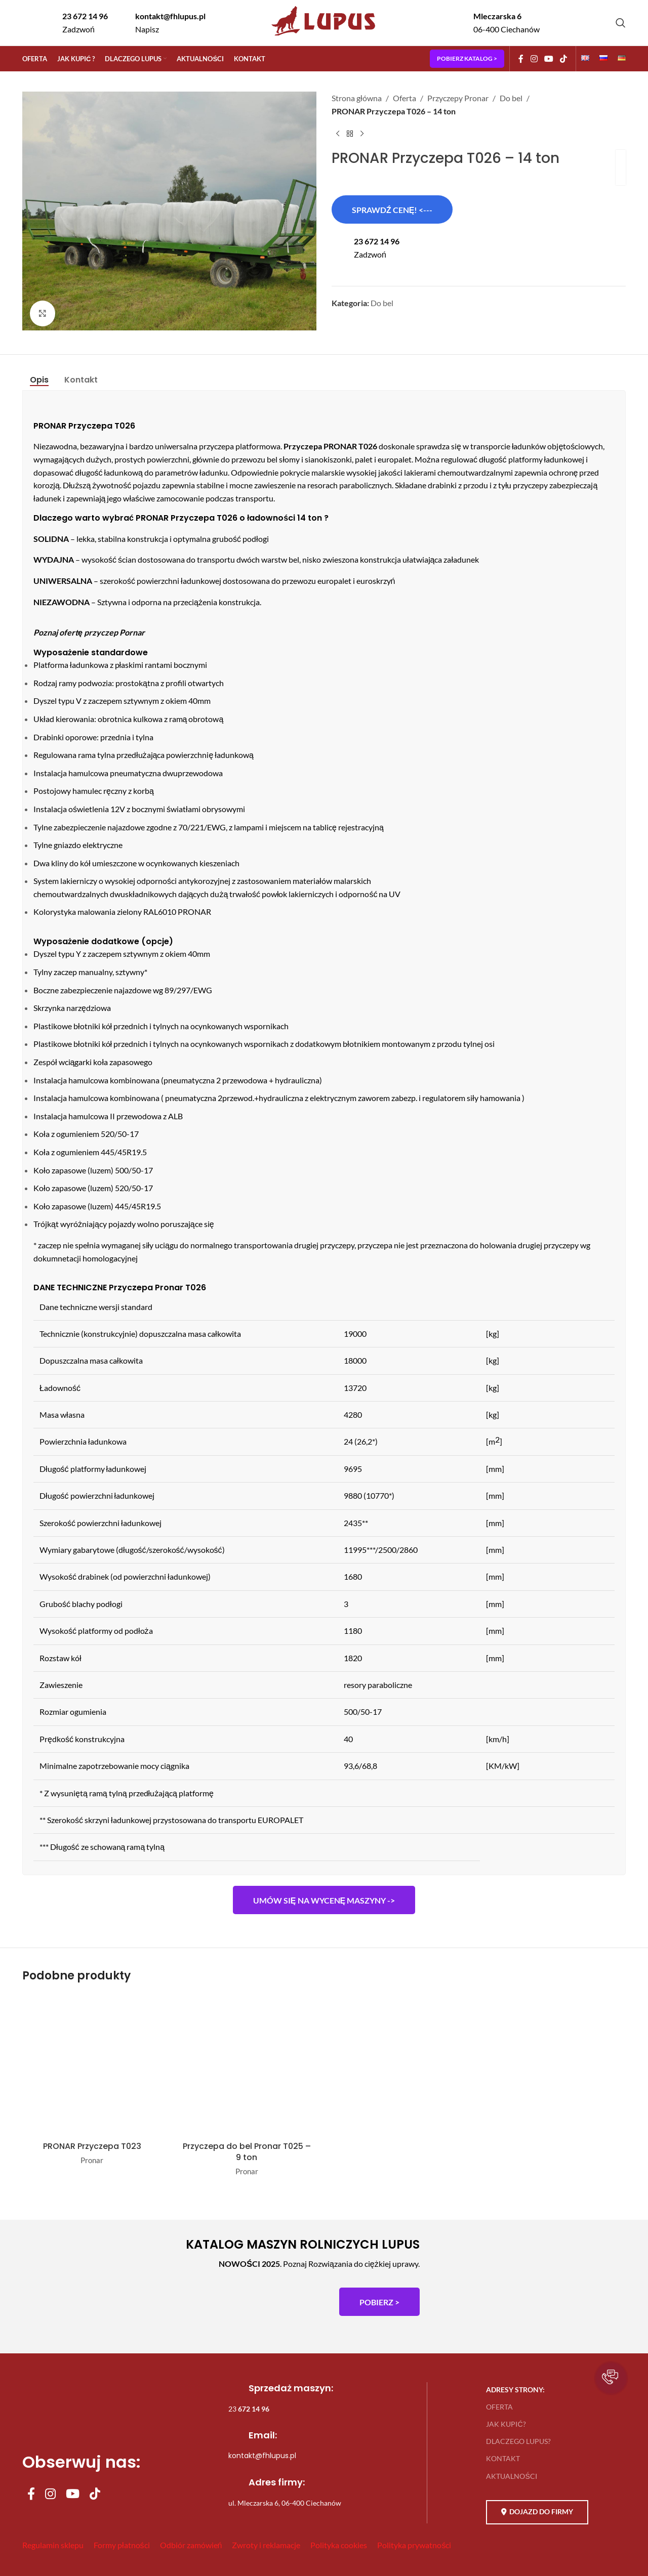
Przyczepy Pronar (458, 98)
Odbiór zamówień (191, 2545)
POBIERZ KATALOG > (467, 58)
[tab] (39, 380)
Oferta (404, 98)
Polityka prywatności (414, 2545)
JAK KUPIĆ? (505, 2424)
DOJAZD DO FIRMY (537, 2511)
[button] (611, 2378)
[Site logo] (324, 36)
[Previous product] (338, 134)
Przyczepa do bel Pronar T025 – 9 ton (247, 2151)
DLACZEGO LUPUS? (518, 2441)
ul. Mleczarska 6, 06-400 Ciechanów (284, 2503)
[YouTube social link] (548, 58)
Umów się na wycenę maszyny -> (324, 1900)
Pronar (91, 2160)
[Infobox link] (76, 22)
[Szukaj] (621, 23)
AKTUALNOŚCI (511, 2476)
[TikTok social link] (564, 58)
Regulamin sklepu (53, 2545)
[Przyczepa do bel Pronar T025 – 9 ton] (247, 2065)
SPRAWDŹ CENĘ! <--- (392, 210)
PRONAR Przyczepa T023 (92, 2146)
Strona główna (357, 98)
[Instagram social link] (534, 58)
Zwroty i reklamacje (266, 2545)
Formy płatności (122, 2545)
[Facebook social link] (521, 58)
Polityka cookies (338, 2545)
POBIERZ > (379, 2302)
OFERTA (499, 2406)
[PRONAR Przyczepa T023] (92, 2065)
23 (248, 2408)
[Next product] (362, 134)
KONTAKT (503, 2458)
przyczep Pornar (114, 632)
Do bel (511, 98)
